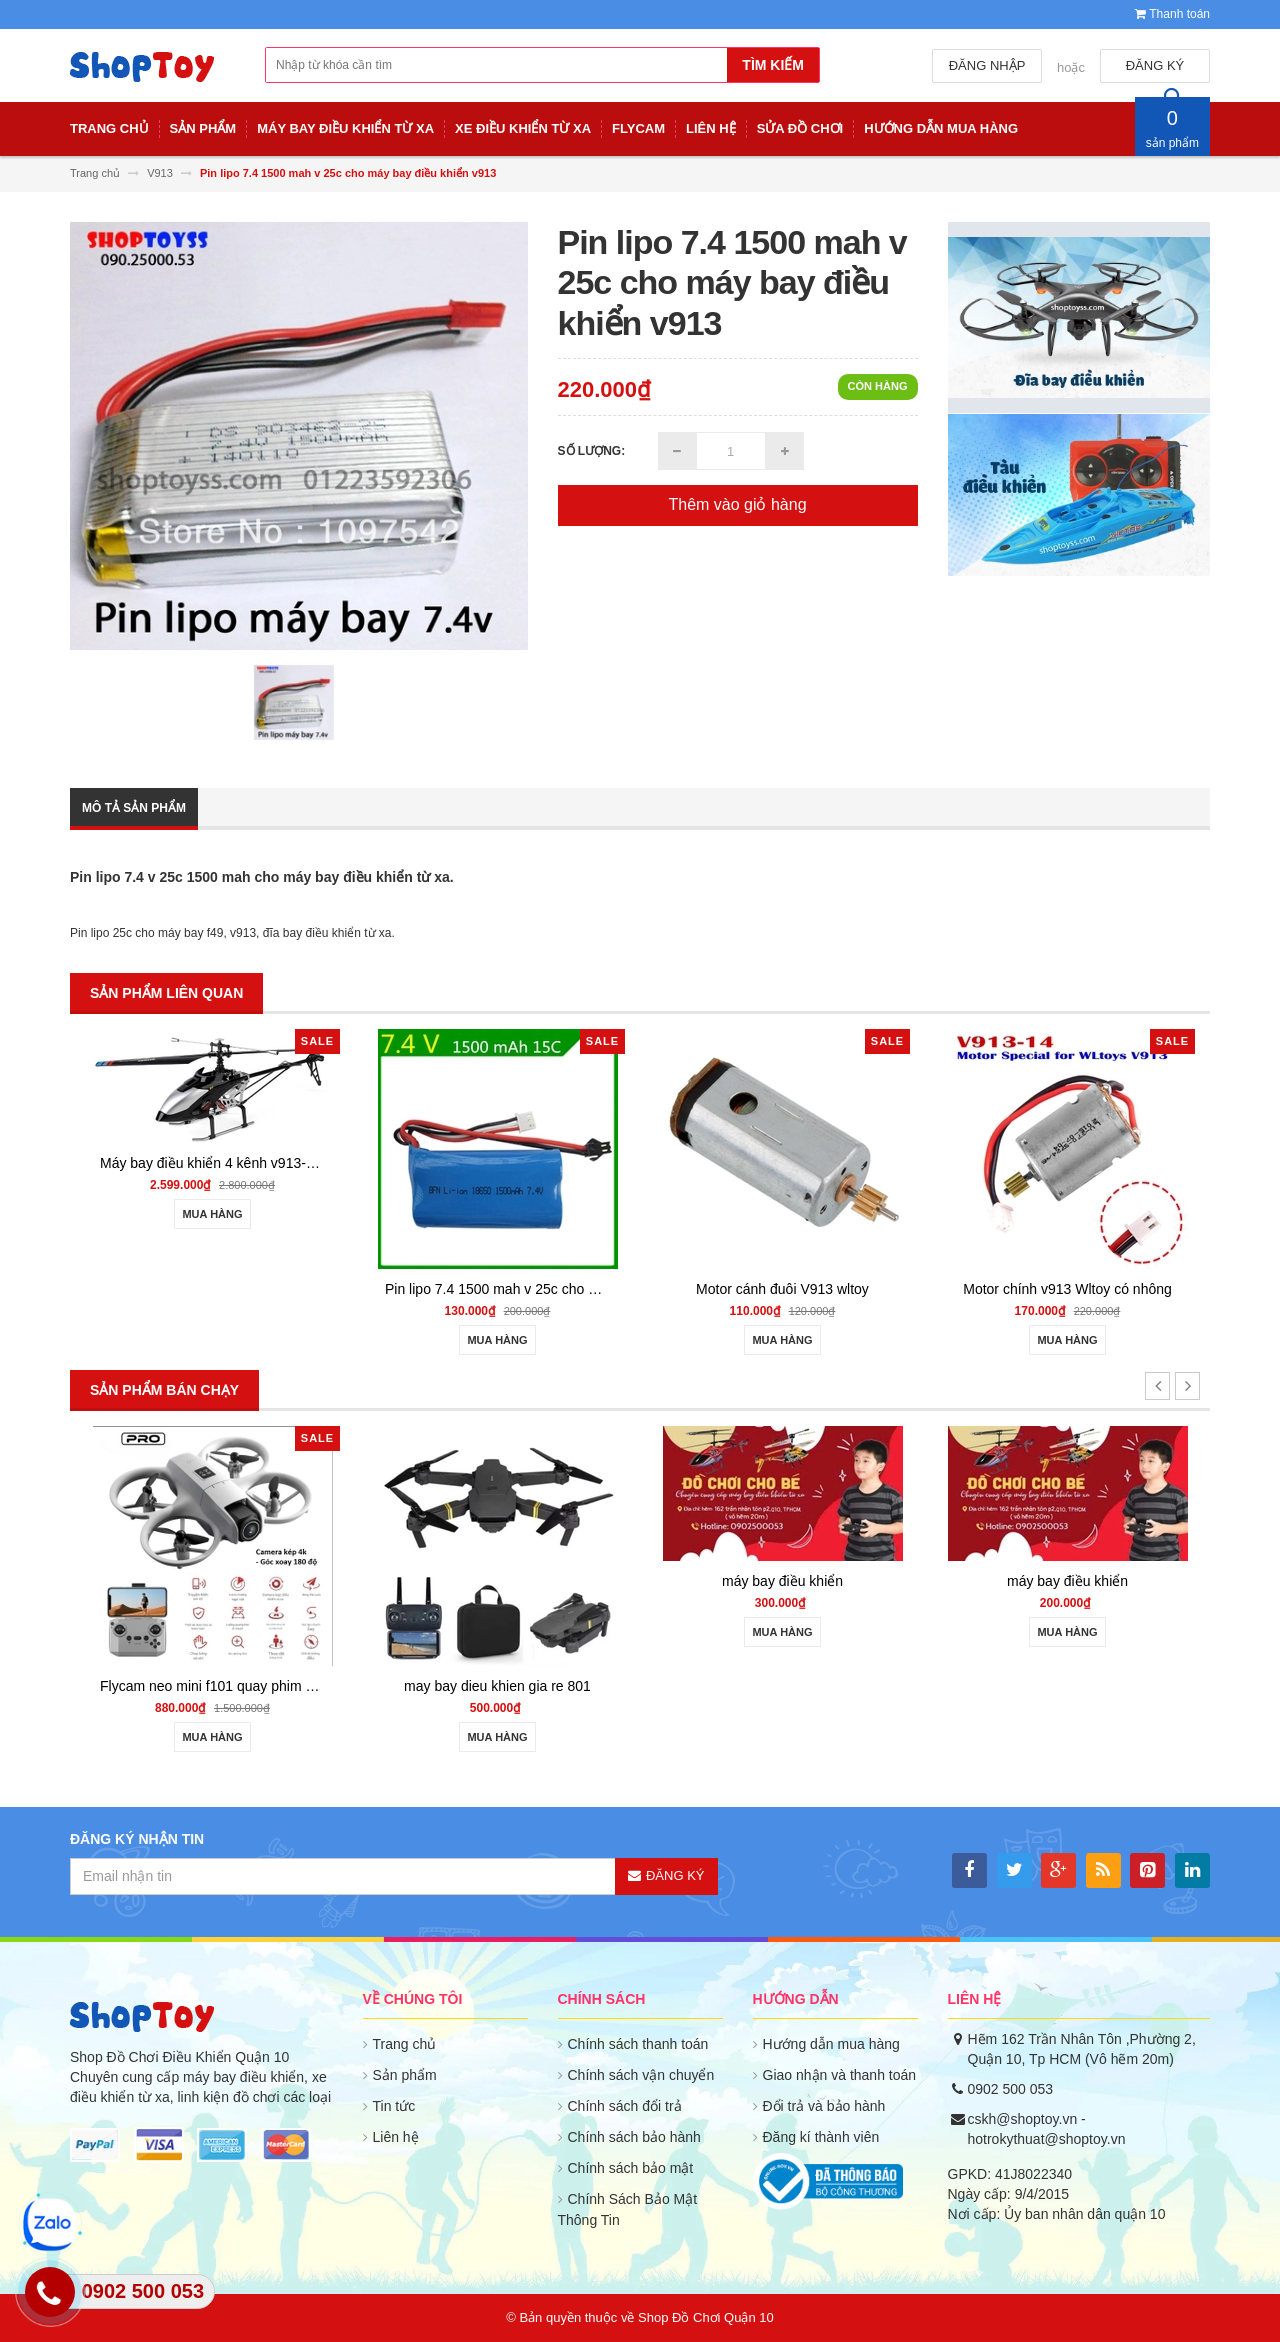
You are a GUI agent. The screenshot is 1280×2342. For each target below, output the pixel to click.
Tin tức (394, 2106)
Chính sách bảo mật (631, 2168)
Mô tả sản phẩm (134, 808)
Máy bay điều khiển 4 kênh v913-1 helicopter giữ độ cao (274, 1163)
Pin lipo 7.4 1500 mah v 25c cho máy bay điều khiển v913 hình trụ (590, 1289)
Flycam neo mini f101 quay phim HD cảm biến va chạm (272, 1686)
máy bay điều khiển (782, 1581)
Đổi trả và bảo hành (824, 2106)
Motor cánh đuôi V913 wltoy (782, 1289)
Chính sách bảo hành (634, 2137)
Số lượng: (592, 451)
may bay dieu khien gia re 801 (497, 1686)
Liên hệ (396, 2137)
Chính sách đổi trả (625, 2106)
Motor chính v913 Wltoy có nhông (1067, 1289)
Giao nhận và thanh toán (840, 2075)
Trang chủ (405, 2044)
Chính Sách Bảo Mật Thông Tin (628, 2209)
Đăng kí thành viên (821, 2137)
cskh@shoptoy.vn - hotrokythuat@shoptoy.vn (1047, 2129)
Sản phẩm (405, 2075)
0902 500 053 (1011, 2089)
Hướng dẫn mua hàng (831, 2044)
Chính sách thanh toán (638, 2044)
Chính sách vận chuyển (641, 2075)
